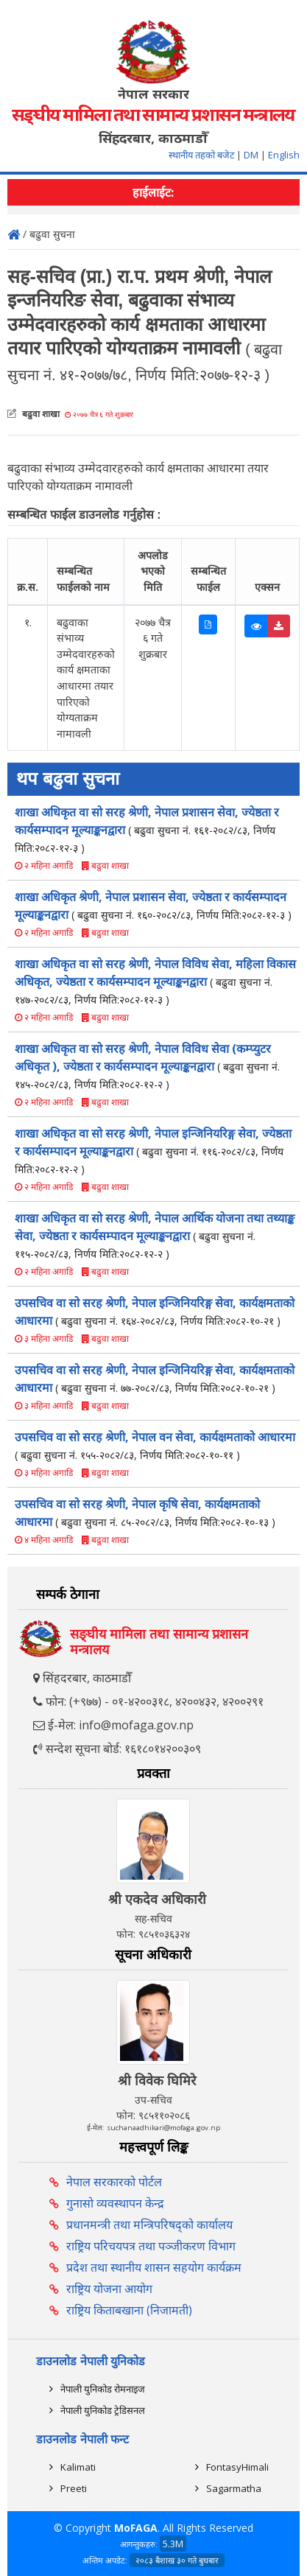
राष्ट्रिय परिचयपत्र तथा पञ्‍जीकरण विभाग (151, 2246)
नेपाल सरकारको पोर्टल (114, 2182)
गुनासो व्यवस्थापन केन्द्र (115, 2203)
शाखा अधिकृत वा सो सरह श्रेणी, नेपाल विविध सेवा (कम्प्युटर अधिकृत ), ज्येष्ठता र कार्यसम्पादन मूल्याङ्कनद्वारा (147, 1065)
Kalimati (78, 2467)
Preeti (73, 2488)
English (284, 154)
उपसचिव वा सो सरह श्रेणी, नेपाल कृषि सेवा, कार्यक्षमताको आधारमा (145, 1513)
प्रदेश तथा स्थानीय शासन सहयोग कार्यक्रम (153, 2267)
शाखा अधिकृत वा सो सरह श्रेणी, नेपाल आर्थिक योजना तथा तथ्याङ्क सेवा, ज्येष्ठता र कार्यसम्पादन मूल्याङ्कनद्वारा (154, 1235)
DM (251, 154)
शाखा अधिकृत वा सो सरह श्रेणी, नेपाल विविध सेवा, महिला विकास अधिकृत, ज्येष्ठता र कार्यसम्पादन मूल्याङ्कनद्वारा (155, 981)
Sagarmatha (233, 2488)
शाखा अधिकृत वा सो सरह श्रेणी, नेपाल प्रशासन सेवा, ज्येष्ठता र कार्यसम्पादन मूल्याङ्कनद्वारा (147, 829)
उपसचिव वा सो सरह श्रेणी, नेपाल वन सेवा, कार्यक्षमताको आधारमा (155, 1445)
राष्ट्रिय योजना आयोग (109, 2289)
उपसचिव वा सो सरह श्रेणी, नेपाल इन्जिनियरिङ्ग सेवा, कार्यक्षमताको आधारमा (154, 1312)
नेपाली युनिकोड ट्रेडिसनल (102, 2410)
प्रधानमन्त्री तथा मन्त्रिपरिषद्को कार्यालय (149, 2224)
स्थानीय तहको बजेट (202, 154)
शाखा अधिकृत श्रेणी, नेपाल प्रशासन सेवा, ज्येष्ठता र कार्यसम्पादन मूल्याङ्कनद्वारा (153, 906)
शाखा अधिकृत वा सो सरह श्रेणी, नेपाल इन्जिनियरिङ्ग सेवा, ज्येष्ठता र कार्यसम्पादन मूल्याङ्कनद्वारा (153, 1150)
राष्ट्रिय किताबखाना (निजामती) (129, 2310)
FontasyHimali (237, 2467)
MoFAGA (136, 2528)
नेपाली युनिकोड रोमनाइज (102, 2388)
